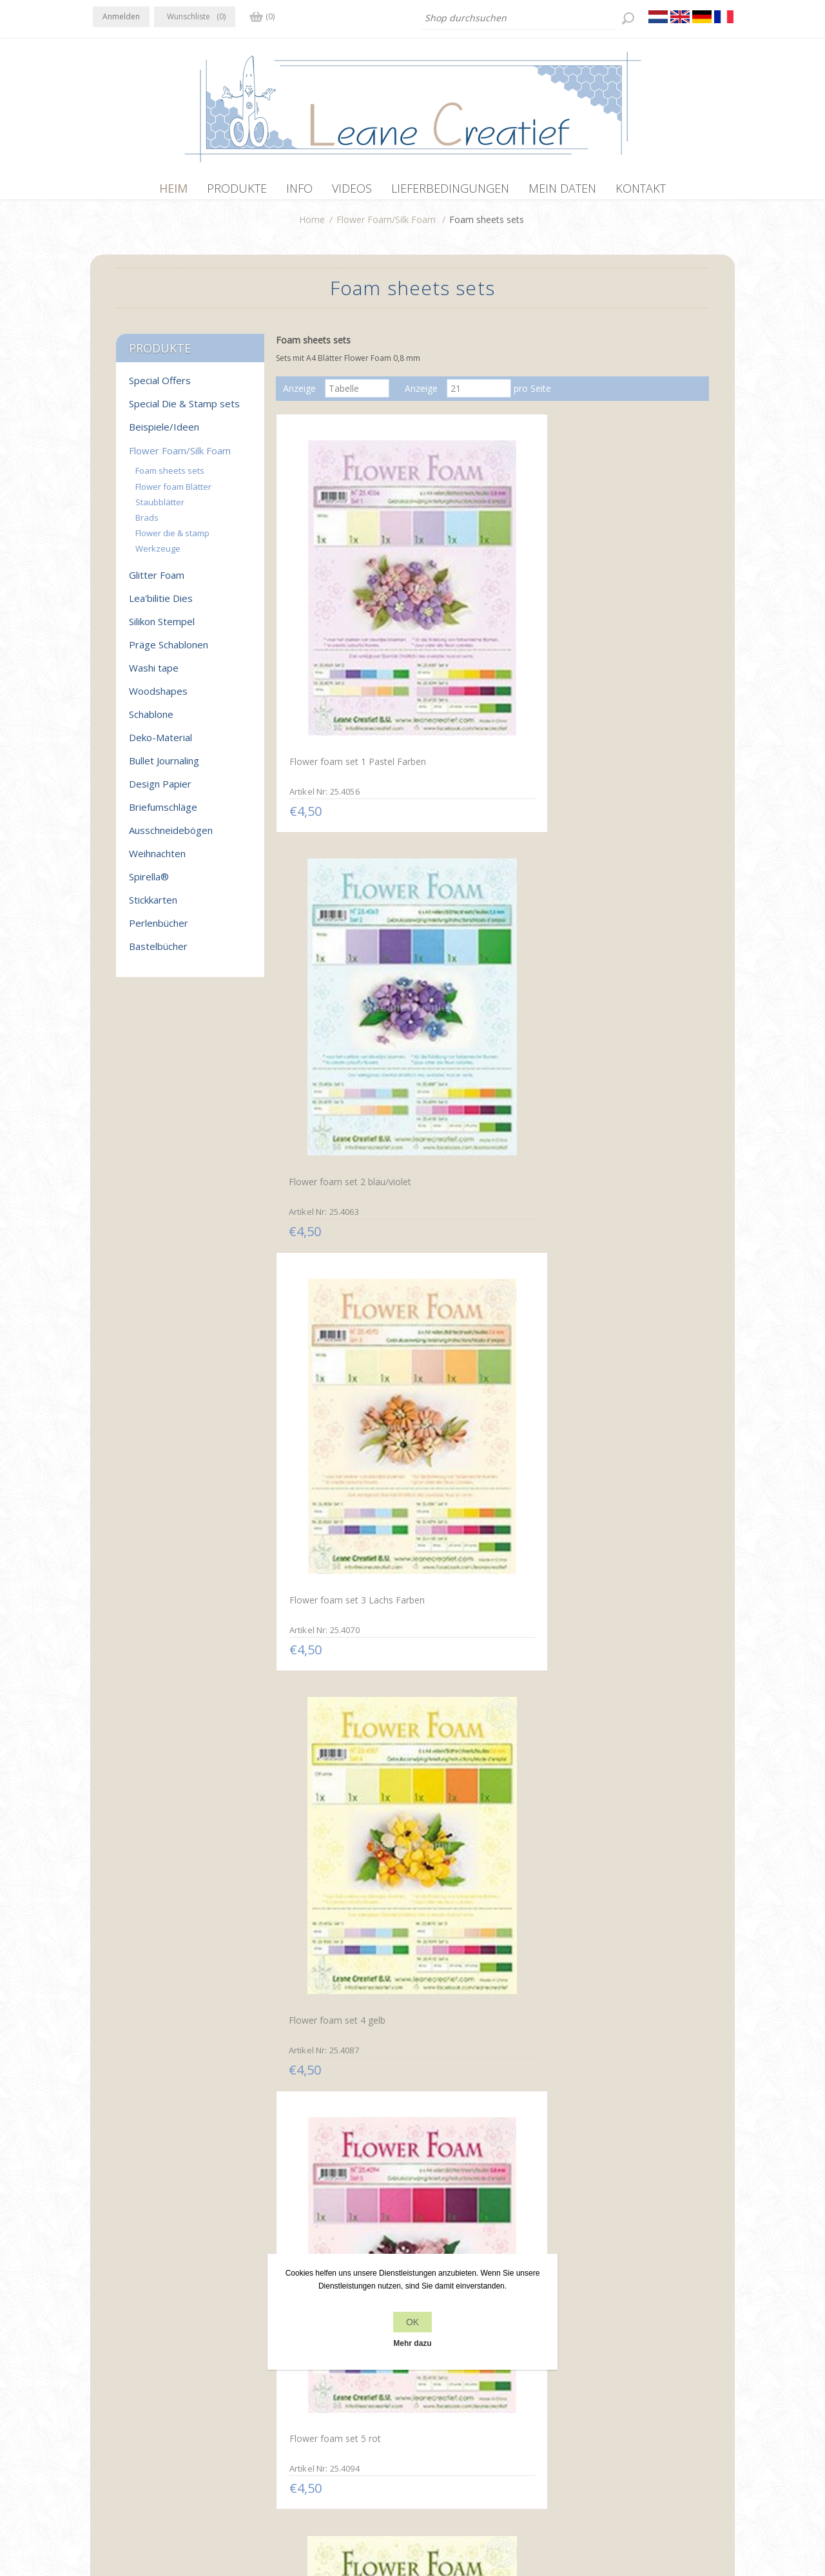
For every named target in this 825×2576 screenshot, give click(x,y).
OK (412, 2322)
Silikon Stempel (162, 627)
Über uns (273, 2407)
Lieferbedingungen (293, 2431)
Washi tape (154, 674)
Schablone (151, 720)
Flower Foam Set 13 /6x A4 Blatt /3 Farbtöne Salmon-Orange (628, 1377)
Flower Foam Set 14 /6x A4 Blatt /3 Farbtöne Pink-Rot (343, 1623)
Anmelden (121, 16)
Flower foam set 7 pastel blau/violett (338, 1116)
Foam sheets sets (169, 477)
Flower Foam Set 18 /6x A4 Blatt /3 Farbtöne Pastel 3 (486, 1876)
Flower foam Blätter (173, 493)
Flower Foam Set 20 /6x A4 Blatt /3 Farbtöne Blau (343, 2129)
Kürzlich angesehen (617, 2382)
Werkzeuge (157, 555)
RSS (156, 2381)
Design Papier (160, 790)
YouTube (181, 2381)
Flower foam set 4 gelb (334, 858)
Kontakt (432, 2382)
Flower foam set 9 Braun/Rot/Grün (467, 1117)
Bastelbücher (158, 952)
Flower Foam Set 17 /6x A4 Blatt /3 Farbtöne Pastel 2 (342, 1876)
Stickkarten (153, 906)
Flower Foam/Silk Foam (386, 226)
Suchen (592, 2407)
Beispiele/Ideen (164, 433)
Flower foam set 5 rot (475, 857)
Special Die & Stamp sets (184, 409)
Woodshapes (158, 697)
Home (312, 226)
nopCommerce (323, 2507)
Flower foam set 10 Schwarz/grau (613, 1116)
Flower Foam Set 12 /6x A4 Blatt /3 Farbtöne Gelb (486, 1369)
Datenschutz (281, 2382)
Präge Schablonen (168, 650)
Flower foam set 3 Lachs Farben (624, 610)
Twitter (130, 2381)
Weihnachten (157, 859)
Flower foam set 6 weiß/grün (632, 858)
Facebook (105, 2381)
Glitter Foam (156, 581)
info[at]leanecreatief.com (146, 2434)
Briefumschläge (163, 813)
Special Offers (160, 386)
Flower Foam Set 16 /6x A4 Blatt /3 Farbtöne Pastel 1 (629, 1623)
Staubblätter (159, 508)
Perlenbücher (158, 929)
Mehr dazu (412, 2343)
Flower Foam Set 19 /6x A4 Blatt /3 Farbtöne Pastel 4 (628, 1876)
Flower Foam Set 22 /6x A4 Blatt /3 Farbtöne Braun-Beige (629, 2135)
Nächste (522, 2234)
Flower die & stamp (172, 539)
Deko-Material (160, 743)
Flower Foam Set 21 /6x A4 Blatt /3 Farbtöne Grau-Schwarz (485, 2136)
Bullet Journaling (164, 766)
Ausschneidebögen (171, 836)
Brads (147, 524)
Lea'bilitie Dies (161, 604)
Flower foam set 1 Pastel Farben (338, 610)
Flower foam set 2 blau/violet (490, 605)
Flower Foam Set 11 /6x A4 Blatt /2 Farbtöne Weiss (342, 1371)
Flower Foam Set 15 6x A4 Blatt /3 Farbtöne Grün (484, 1624)
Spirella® (149, 882)
